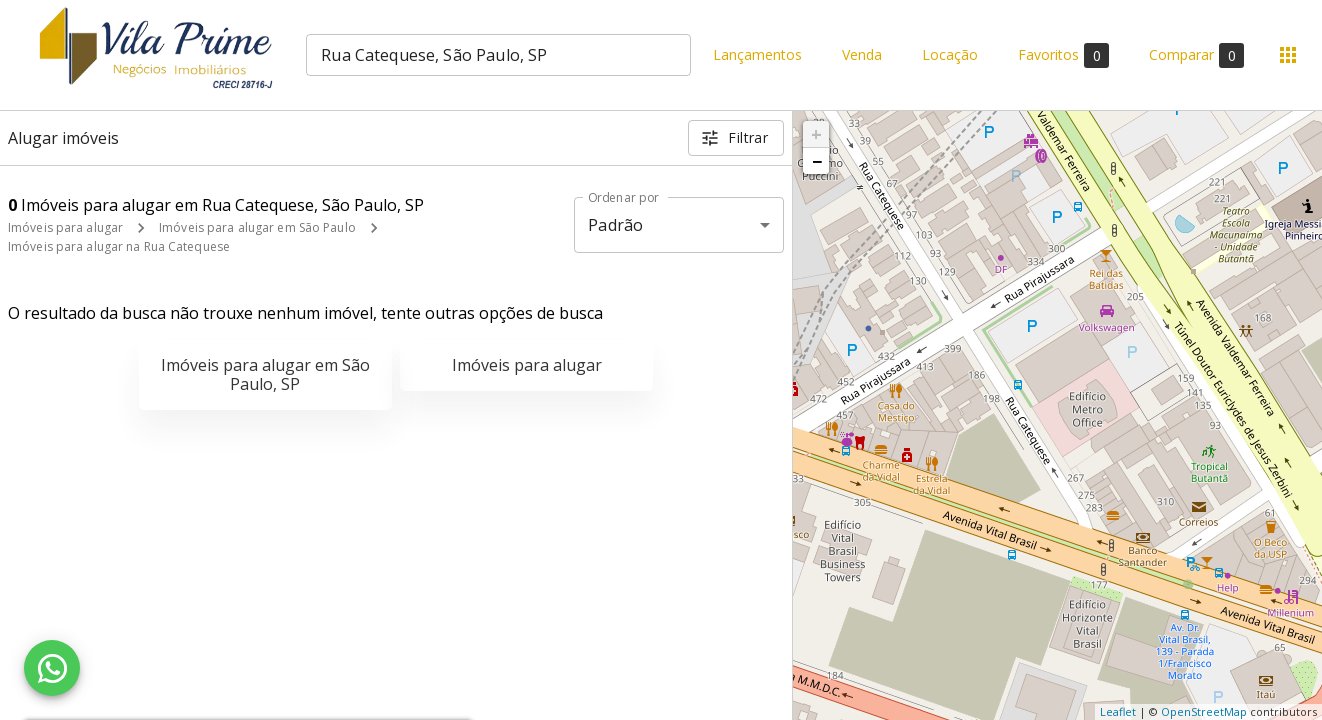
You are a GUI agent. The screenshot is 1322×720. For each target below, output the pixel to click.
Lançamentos (757, 55)
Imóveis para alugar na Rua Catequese (119, 246)
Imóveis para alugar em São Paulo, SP (265, 374)
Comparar (1196, 55)
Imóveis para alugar (65, 227)
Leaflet (1118, 711)
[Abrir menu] (1288, 55)
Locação (950, 55)
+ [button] (816, 134)
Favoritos (1063, 55)
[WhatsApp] (52, 668)
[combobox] (498, 55)
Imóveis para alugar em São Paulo (257, 227)
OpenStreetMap (1204, 711)
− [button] (817, 161)
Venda (862, 55)
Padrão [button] (615, 225)
